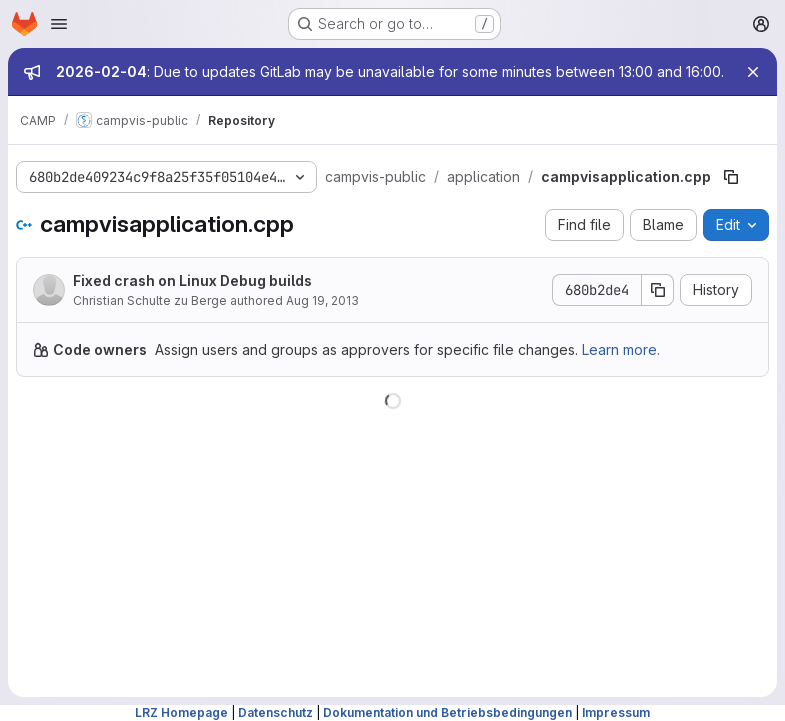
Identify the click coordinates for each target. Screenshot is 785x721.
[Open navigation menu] (59, 24)
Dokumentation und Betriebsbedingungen (447, 712)
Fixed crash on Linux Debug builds (192, 280)
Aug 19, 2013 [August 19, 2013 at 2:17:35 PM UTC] (322, 300)
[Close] (753, 72)
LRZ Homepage (181, 712)
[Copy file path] (731, 177)
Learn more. (621, 349)
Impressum (616, 712)
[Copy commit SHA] (658, 290)
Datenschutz (275, 712)
